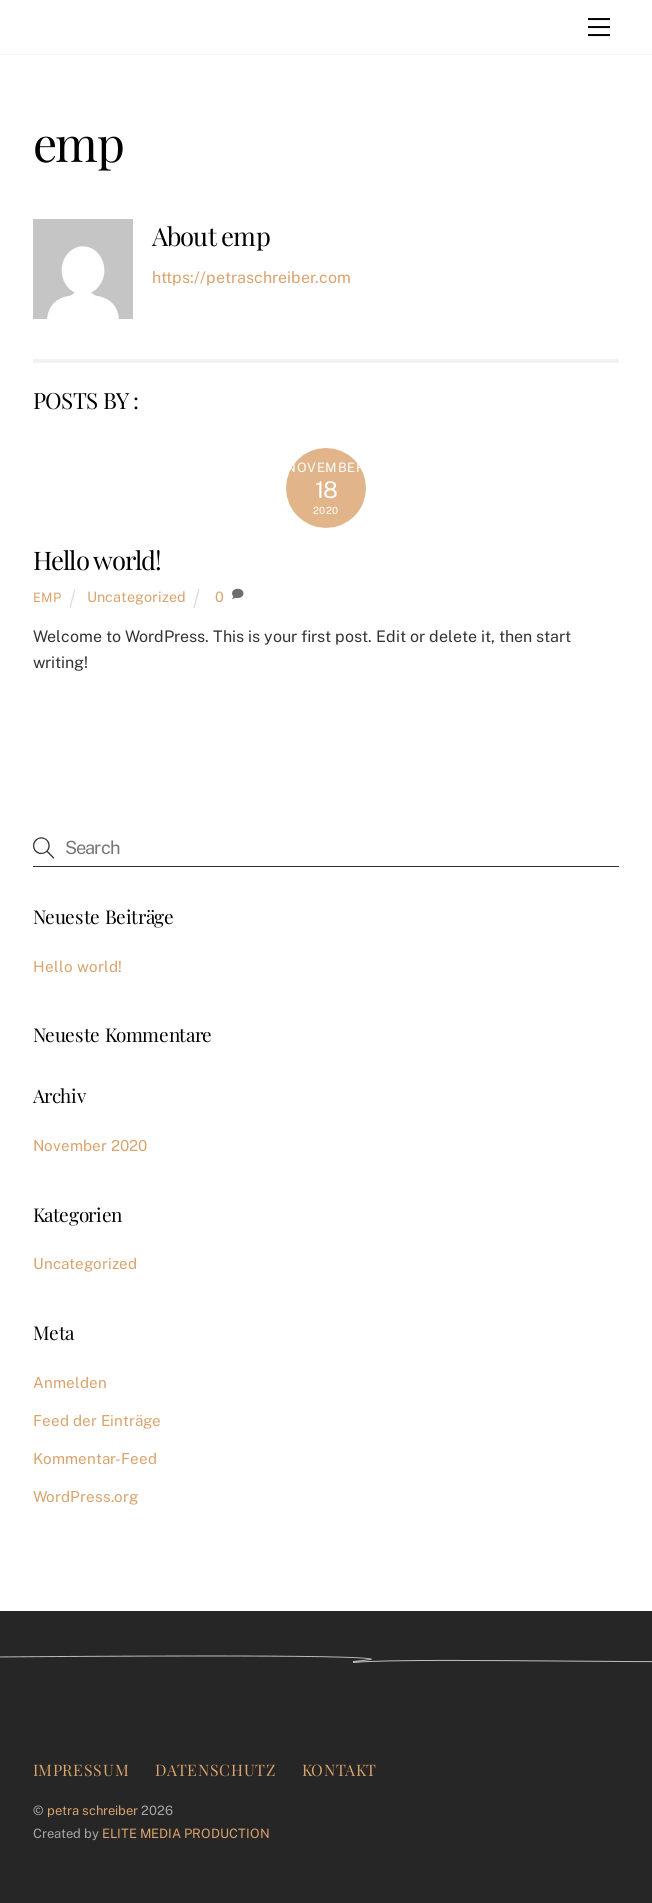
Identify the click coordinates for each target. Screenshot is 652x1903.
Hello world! (97, 559)
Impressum (81, 1769)
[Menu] (599, 27)
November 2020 (90, 1145)
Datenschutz (215, 1769)
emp (47, 597)
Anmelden (70, 1382)
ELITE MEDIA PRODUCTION (186, 1833)
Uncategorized (136, 596)
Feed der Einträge (97, 1420)
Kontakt (339, 1769)
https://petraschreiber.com (251, 277)
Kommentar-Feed (95, 1458)
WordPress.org (85, 1496)
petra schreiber (92, 1810)
